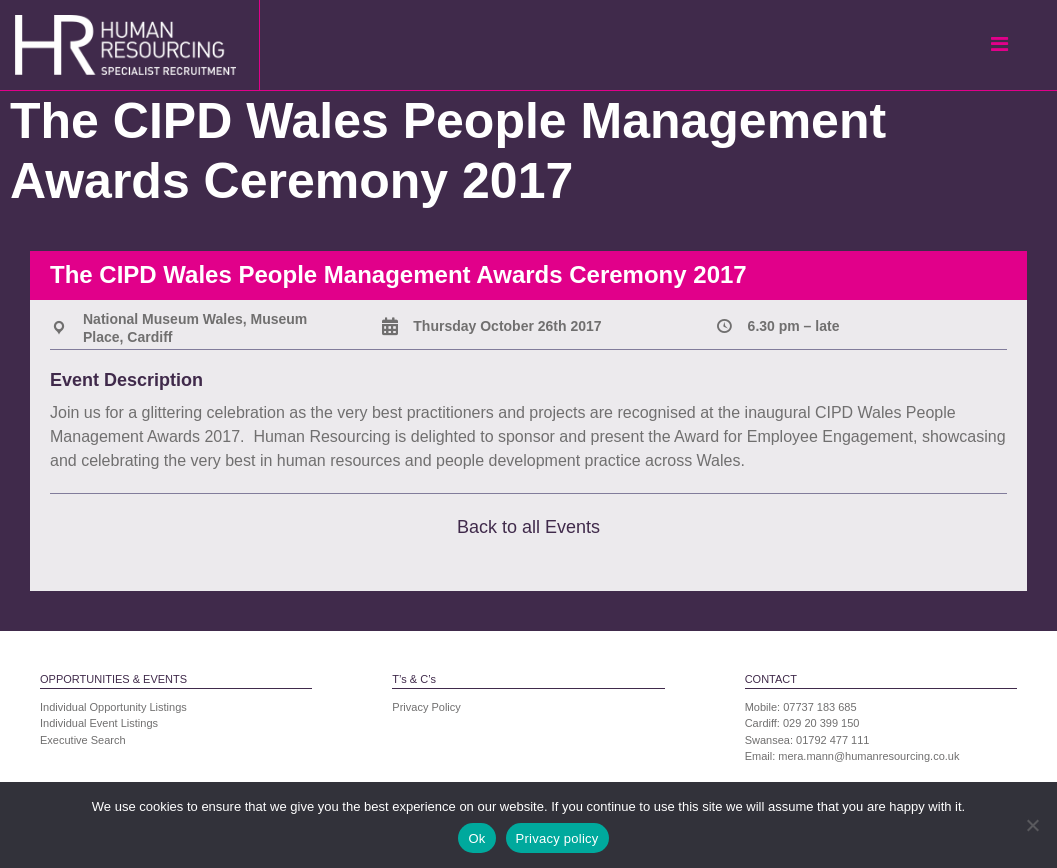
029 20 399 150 (821, 723)
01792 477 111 (832, 740)
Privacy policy (557, 838)
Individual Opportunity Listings (113, 707)
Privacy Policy (426, 707)
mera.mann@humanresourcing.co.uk (868, 756)
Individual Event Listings (99, 723)
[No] (1032, 825)
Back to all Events (528, 527)
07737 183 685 (819, 707)
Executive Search (83, 740)
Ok (476, 838)
